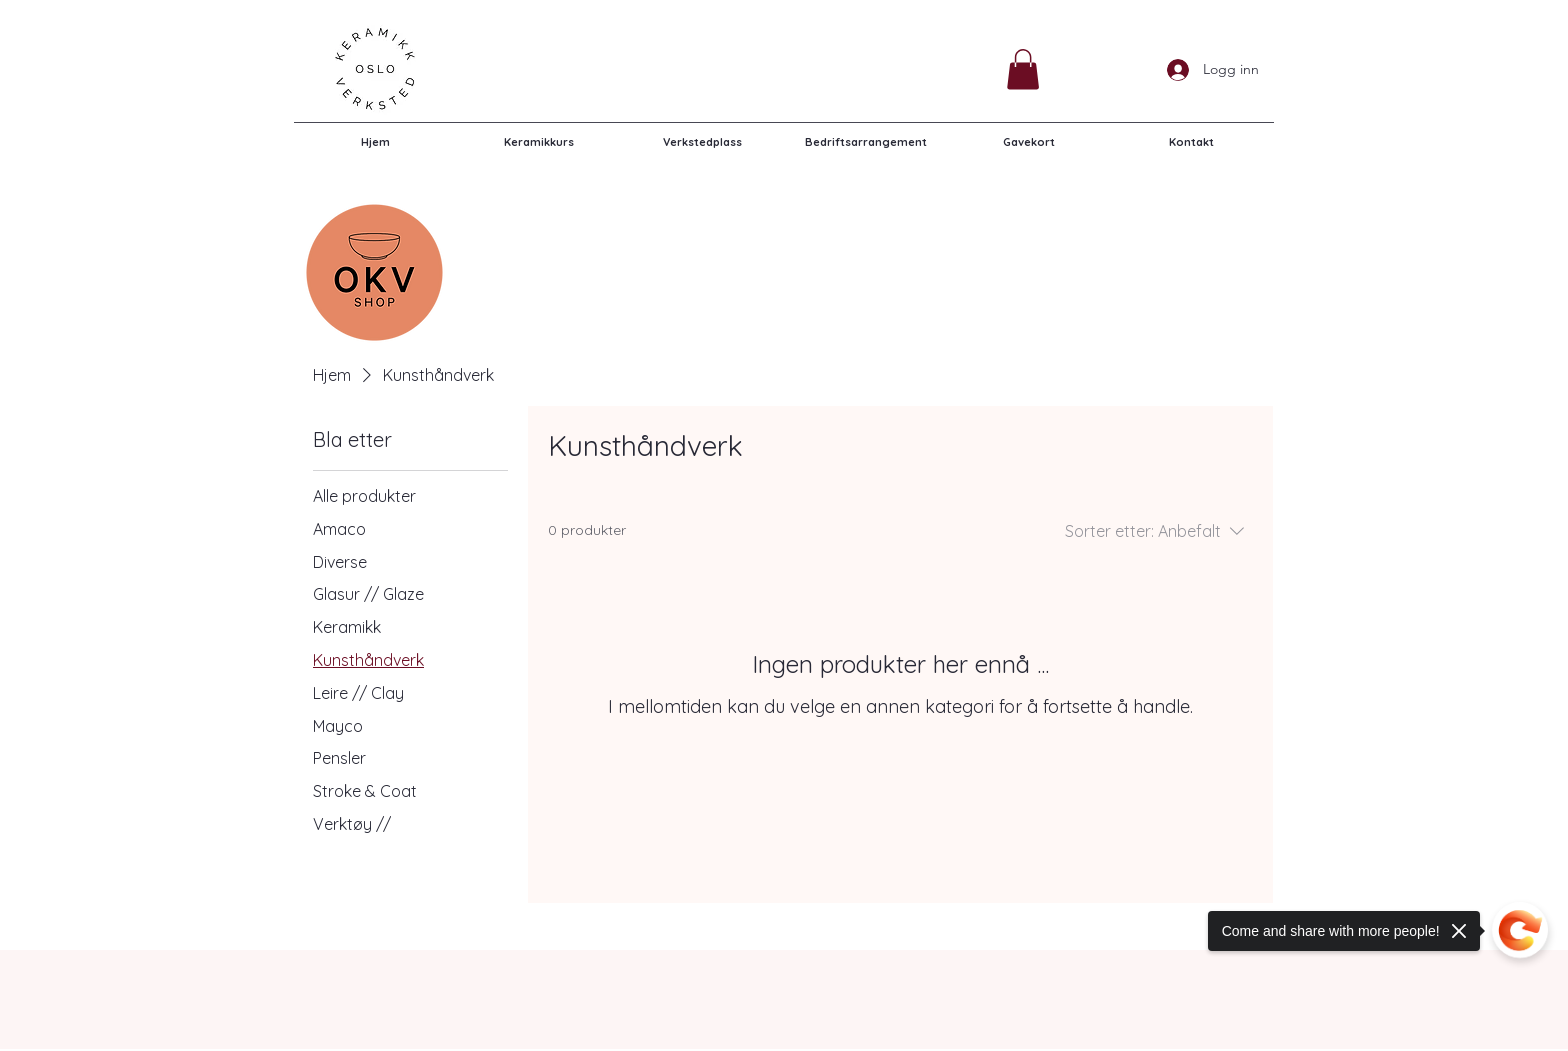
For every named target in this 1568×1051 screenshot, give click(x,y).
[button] (1023, 69)
